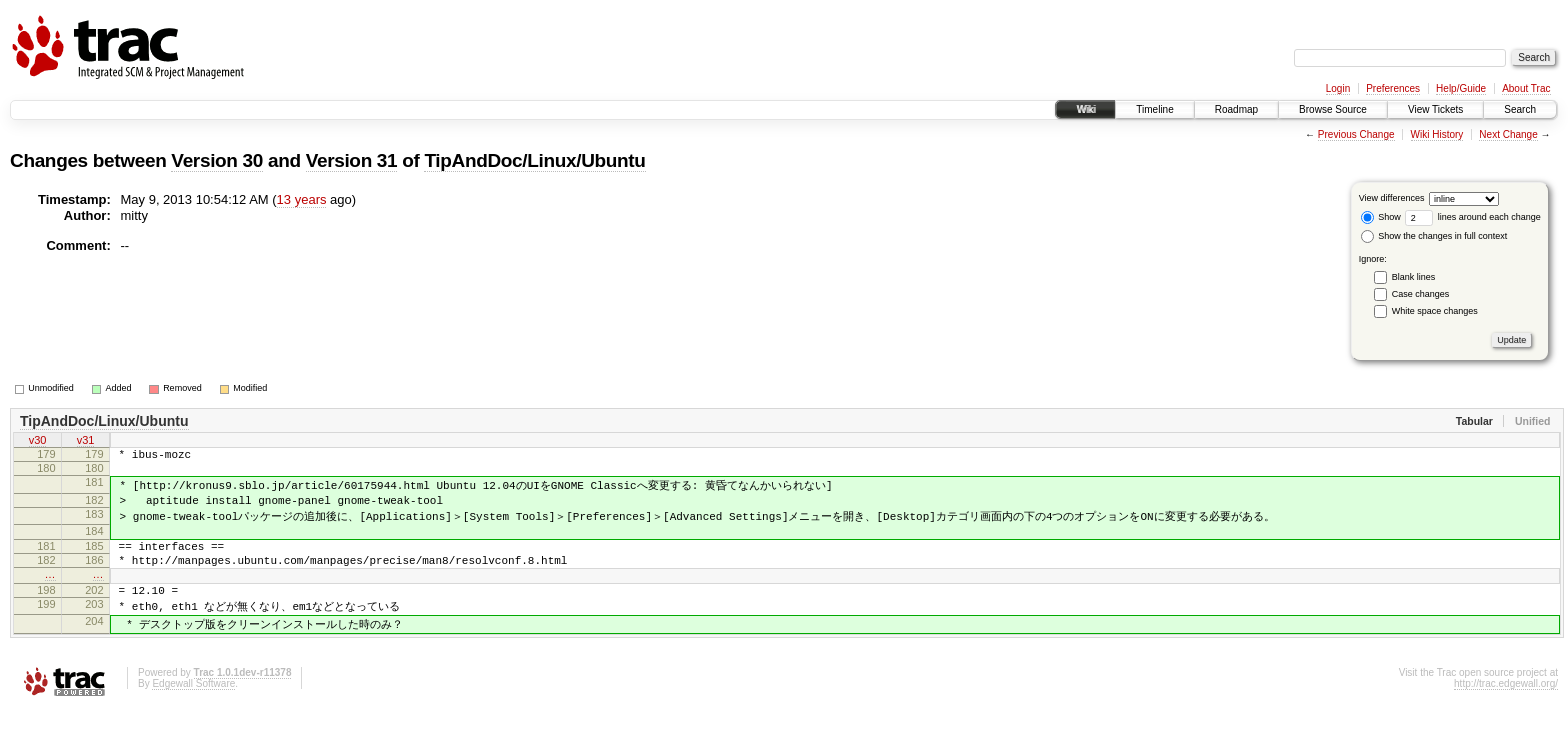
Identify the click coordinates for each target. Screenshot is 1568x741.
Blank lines (1414, 277)
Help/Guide (1461, 88)
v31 (86, 442)
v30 (38, 442)
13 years (302, 199)
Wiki (1085, 109)
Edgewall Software (193, 714)
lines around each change (1473, 217)
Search (1520, 109)
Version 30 (217, 160)
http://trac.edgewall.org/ (1506, 714)
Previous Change (1356, 134)
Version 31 (352, 160)
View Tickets (1435, 109)
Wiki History (1437, 134)
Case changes (1421, 294)
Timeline (1154, 109)
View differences (1392, 198)
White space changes (1435, 311)
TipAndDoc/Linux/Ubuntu (534, 160)
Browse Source (1333, 109)
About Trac (1526, 88)
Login (1338, 88)
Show (1381, 217)
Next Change (1508, 134)
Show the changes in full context (1434, 236)
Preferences (1393, 88)
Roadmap (1236, 109)
